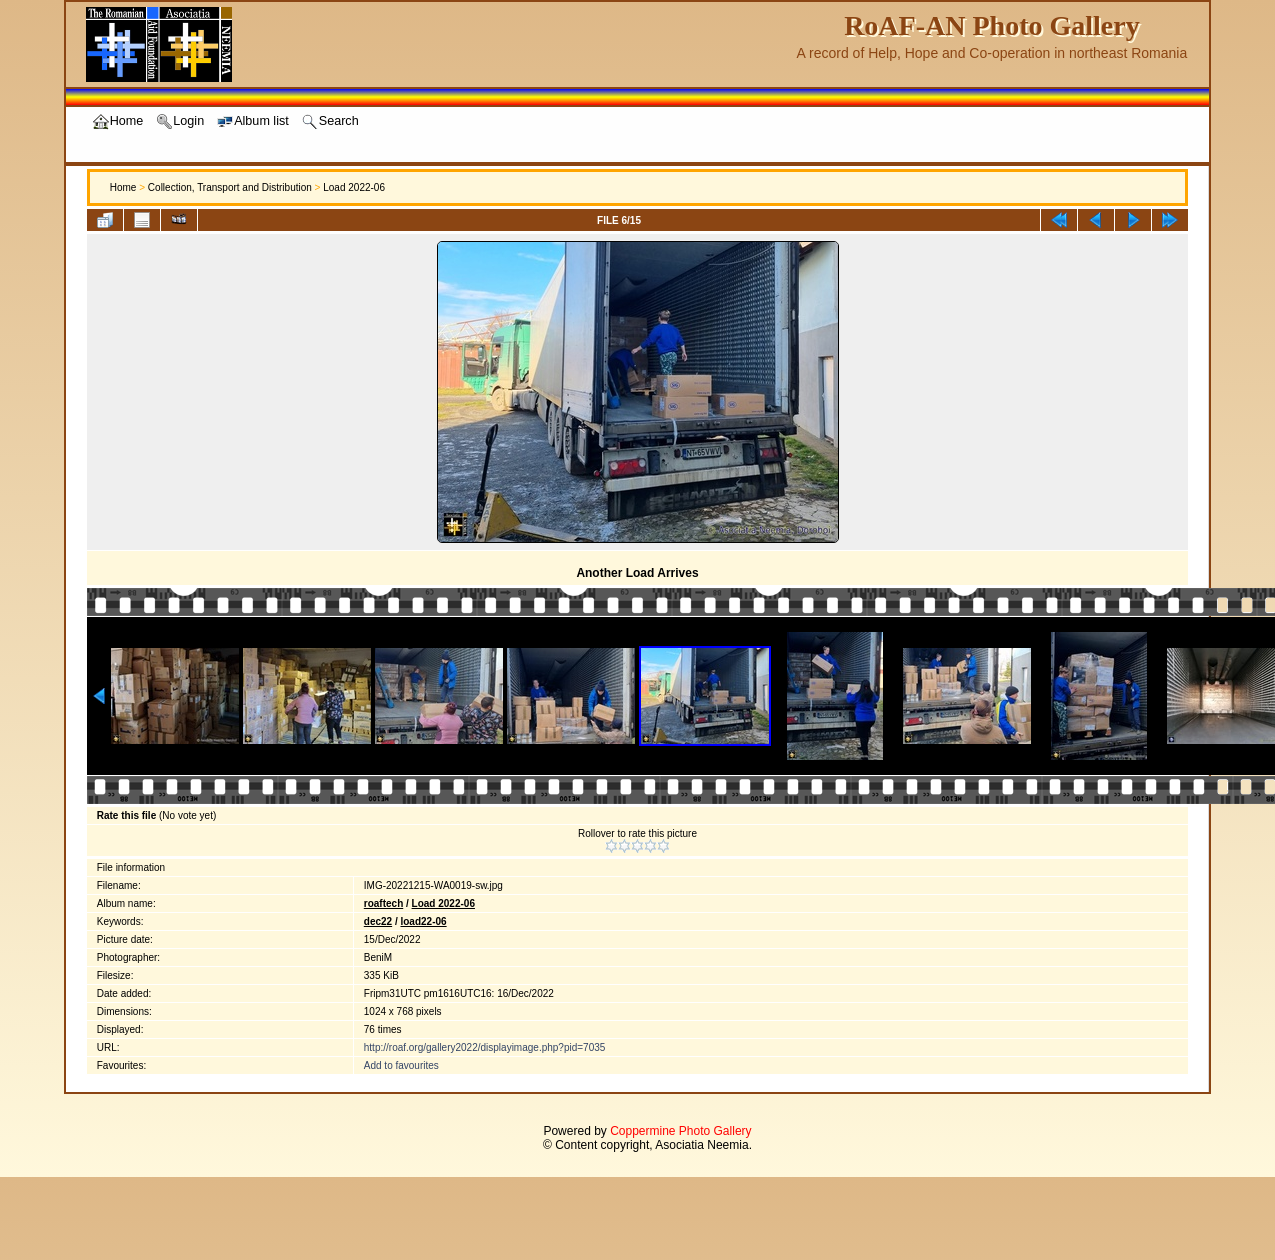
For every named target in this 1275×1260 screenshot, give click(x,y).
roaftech (383, 903)
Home (123, 187)
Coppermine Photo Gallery (680, 1131)
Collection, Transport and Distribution (230, 187)
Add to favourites (401, 1065)
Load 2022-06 (354, 187)
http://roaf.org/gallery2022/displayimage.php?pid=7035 (485, 1047)
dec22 (378, 921)
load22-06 (423, 921)
